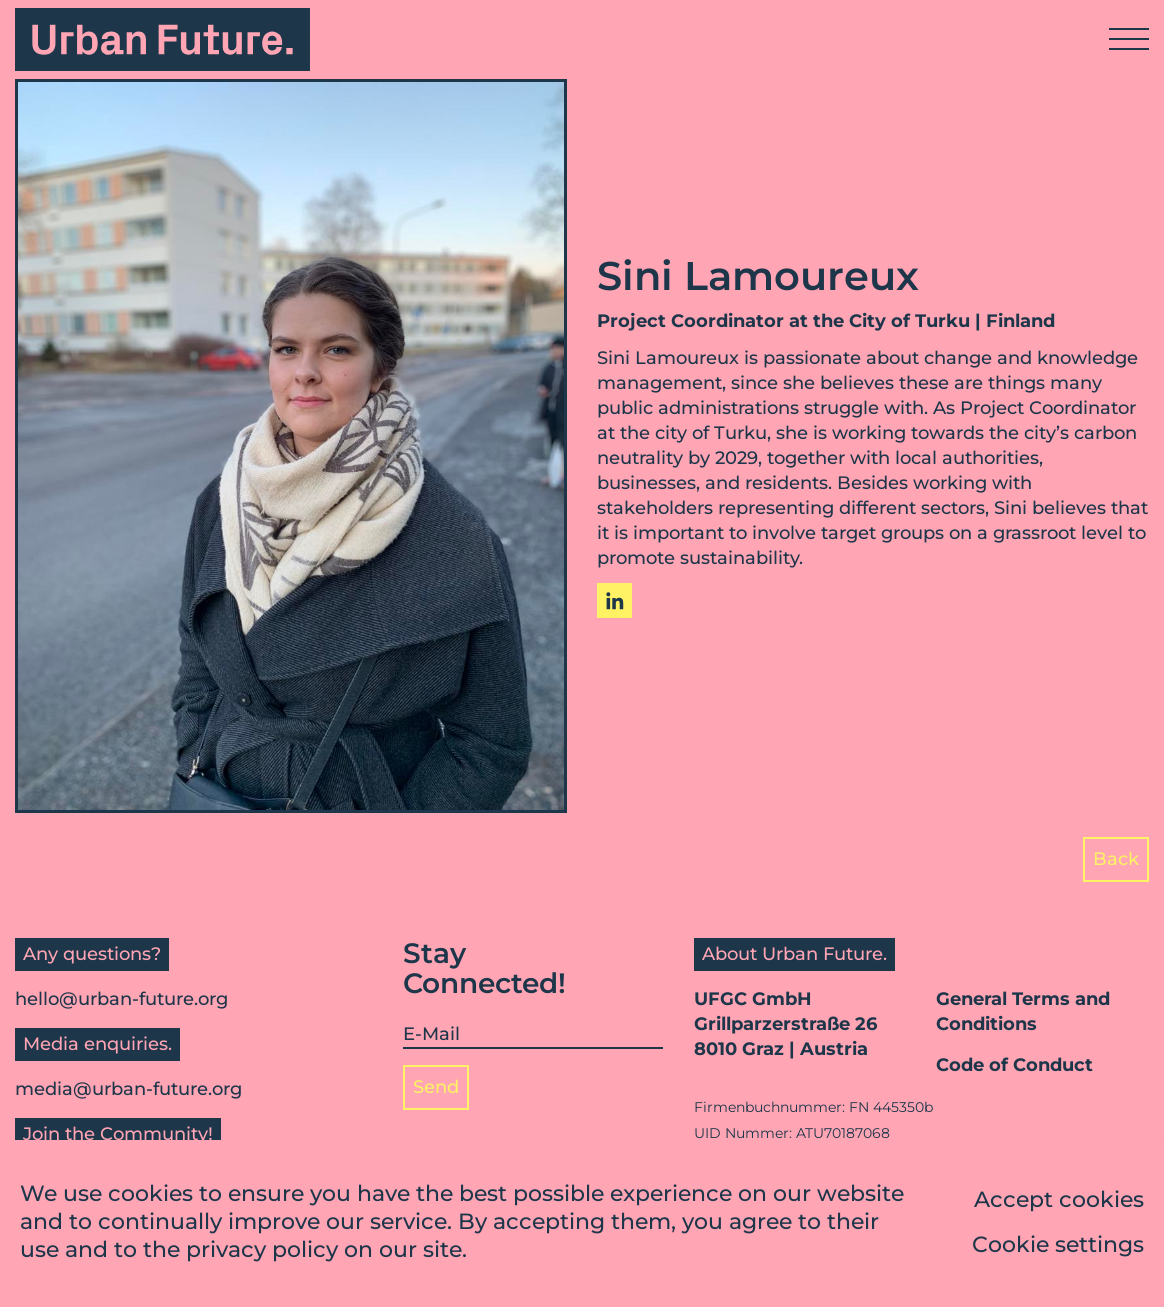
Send (436, 1087)
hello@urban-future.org (121, 999)
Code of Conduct (1014, 1065)
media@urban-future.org (128, 1089)
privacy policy (262, 1251)
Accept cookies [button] (1059, 1201)
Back (1116, 859)
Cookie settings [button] (1058, 1246)
